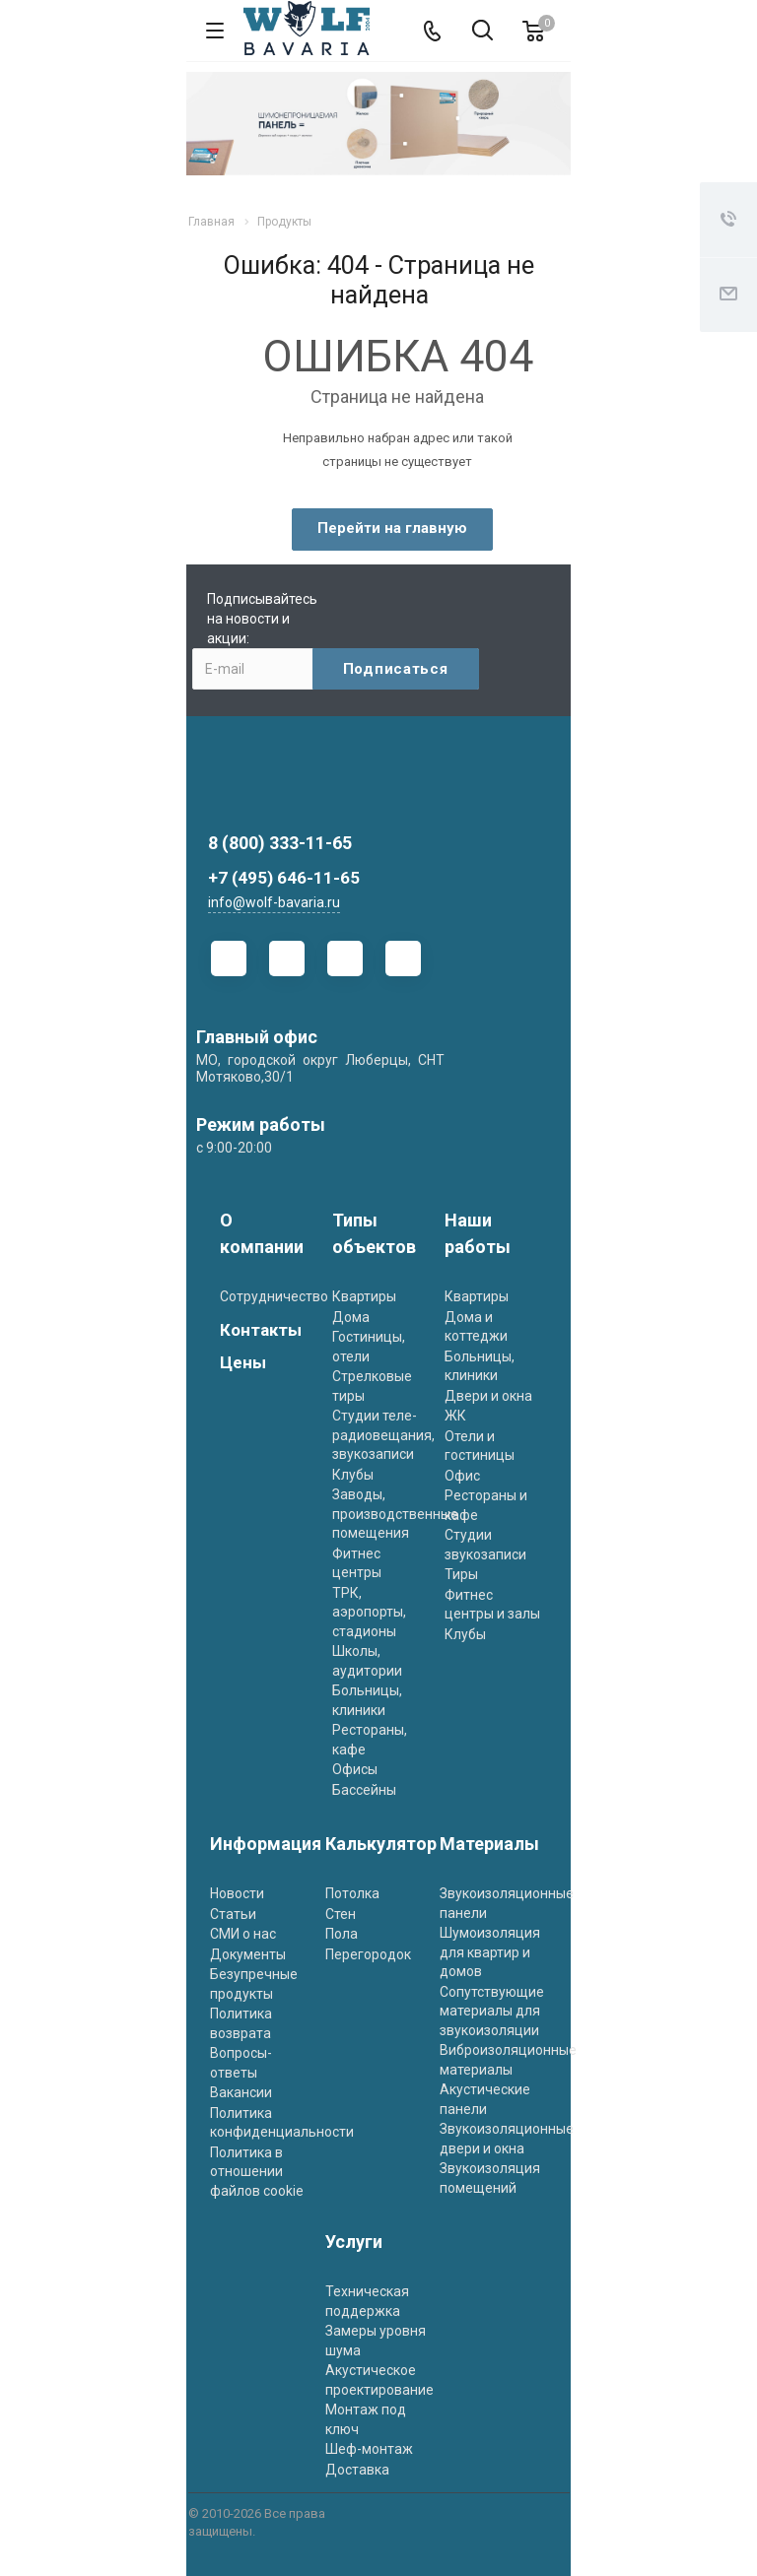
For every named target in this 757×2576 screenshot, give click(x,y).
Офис (462, 1476)
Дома (351, 1317)
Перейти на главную (392, 528)
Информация (265, 1843)
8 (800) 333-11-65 (280, 842)
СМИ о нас (243, 1934)
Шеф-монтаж (369, 2449)
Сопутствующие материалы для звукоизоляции (492, 2011)
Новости (237, 1893)
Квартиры (364, 1296)
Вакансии (241, 2092)
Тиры (461, 1574)
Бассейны (364, 1790)
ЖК (455, 1415)
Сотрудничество (274, 1296)
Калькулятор (381, 1843)
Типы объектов (374, 1233)
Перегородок (368, 1954)
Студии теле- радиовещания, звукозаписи (383, 1435)
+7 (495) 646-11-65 (284, 878)
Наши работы (478, 1233)
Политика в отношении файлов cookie (257, 2172)
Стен (340, 1914)
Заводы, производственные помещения (395, 1513)
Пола (341, 1934)
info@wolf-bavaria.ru (274, 902)
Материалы (489, 1843)
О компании (262, 1233)
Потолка (352, 1893)
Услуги (353, 2241)
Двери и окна (488, 1396)
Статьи (233, 1914)
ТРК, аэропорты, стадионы (369, 1612)
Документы (248, 1954)
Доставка (357, 2469)
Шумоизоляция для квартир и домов (490, 1952)
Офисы (355, 1769)
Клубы (353, 1475)
